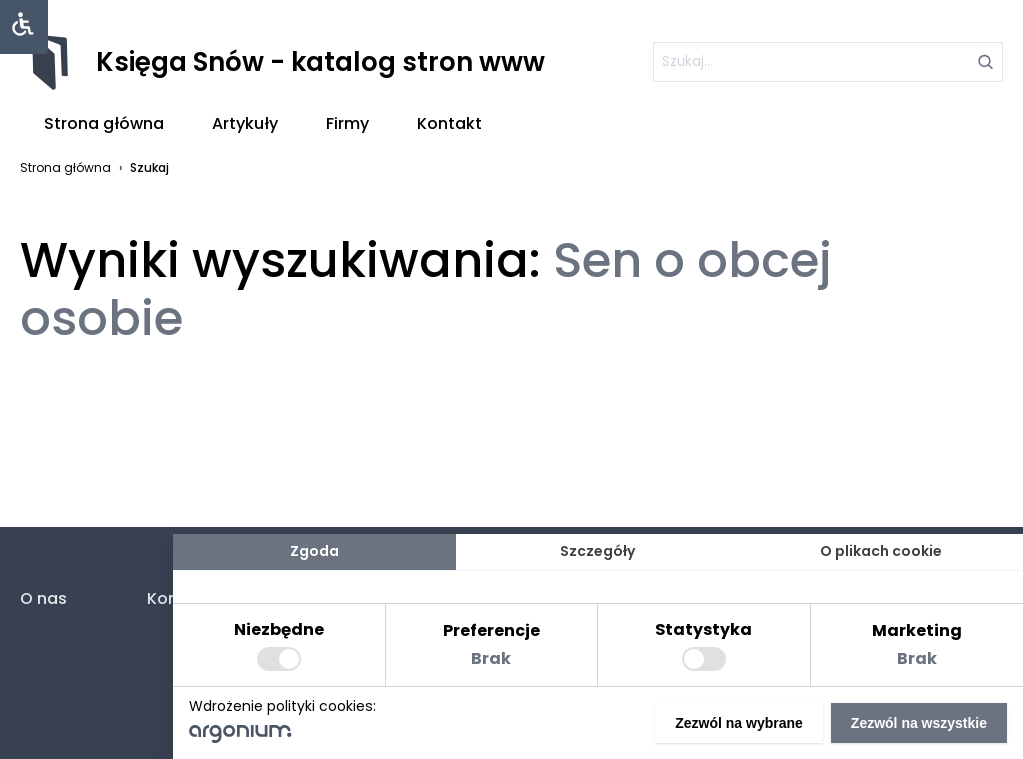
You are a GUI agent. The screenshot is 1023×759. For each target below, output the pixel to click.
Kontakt (449, 123)
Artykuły (245, 123)
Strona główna (104, 123)
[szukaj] (828, 62)
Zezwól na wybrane (739, 723)
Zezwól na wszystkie (919, 723)
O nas (43, 598)
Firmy (347, 123)
